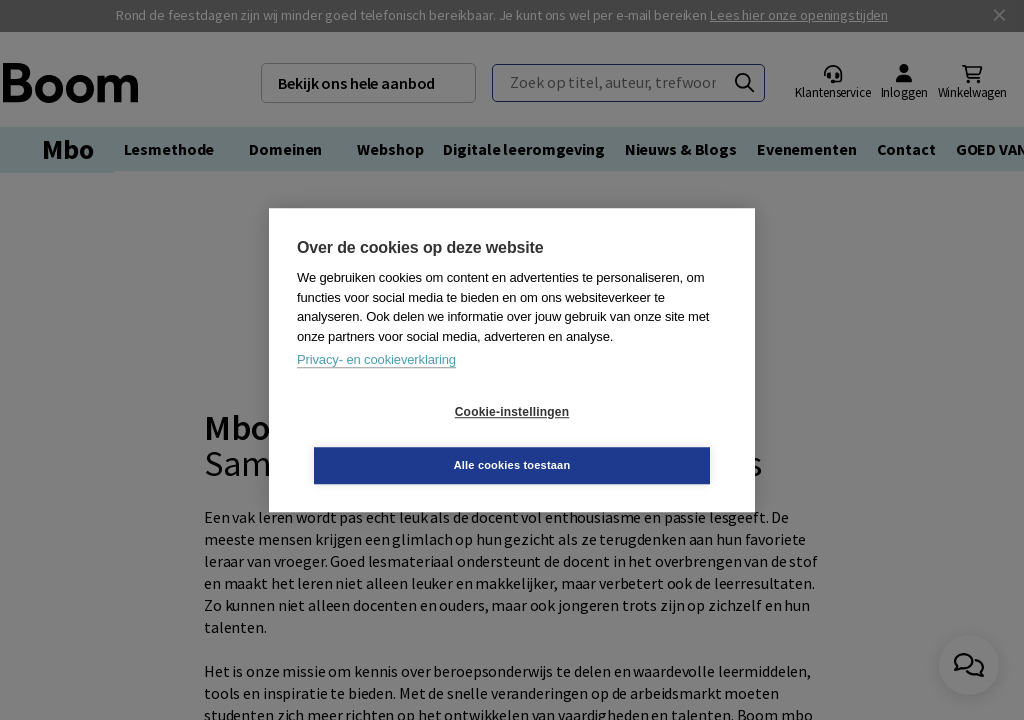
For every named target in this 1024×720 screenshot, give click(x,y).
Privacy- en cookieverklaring (376, 386)
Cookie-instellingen (393, 439)
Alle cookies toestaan (631, 438)
